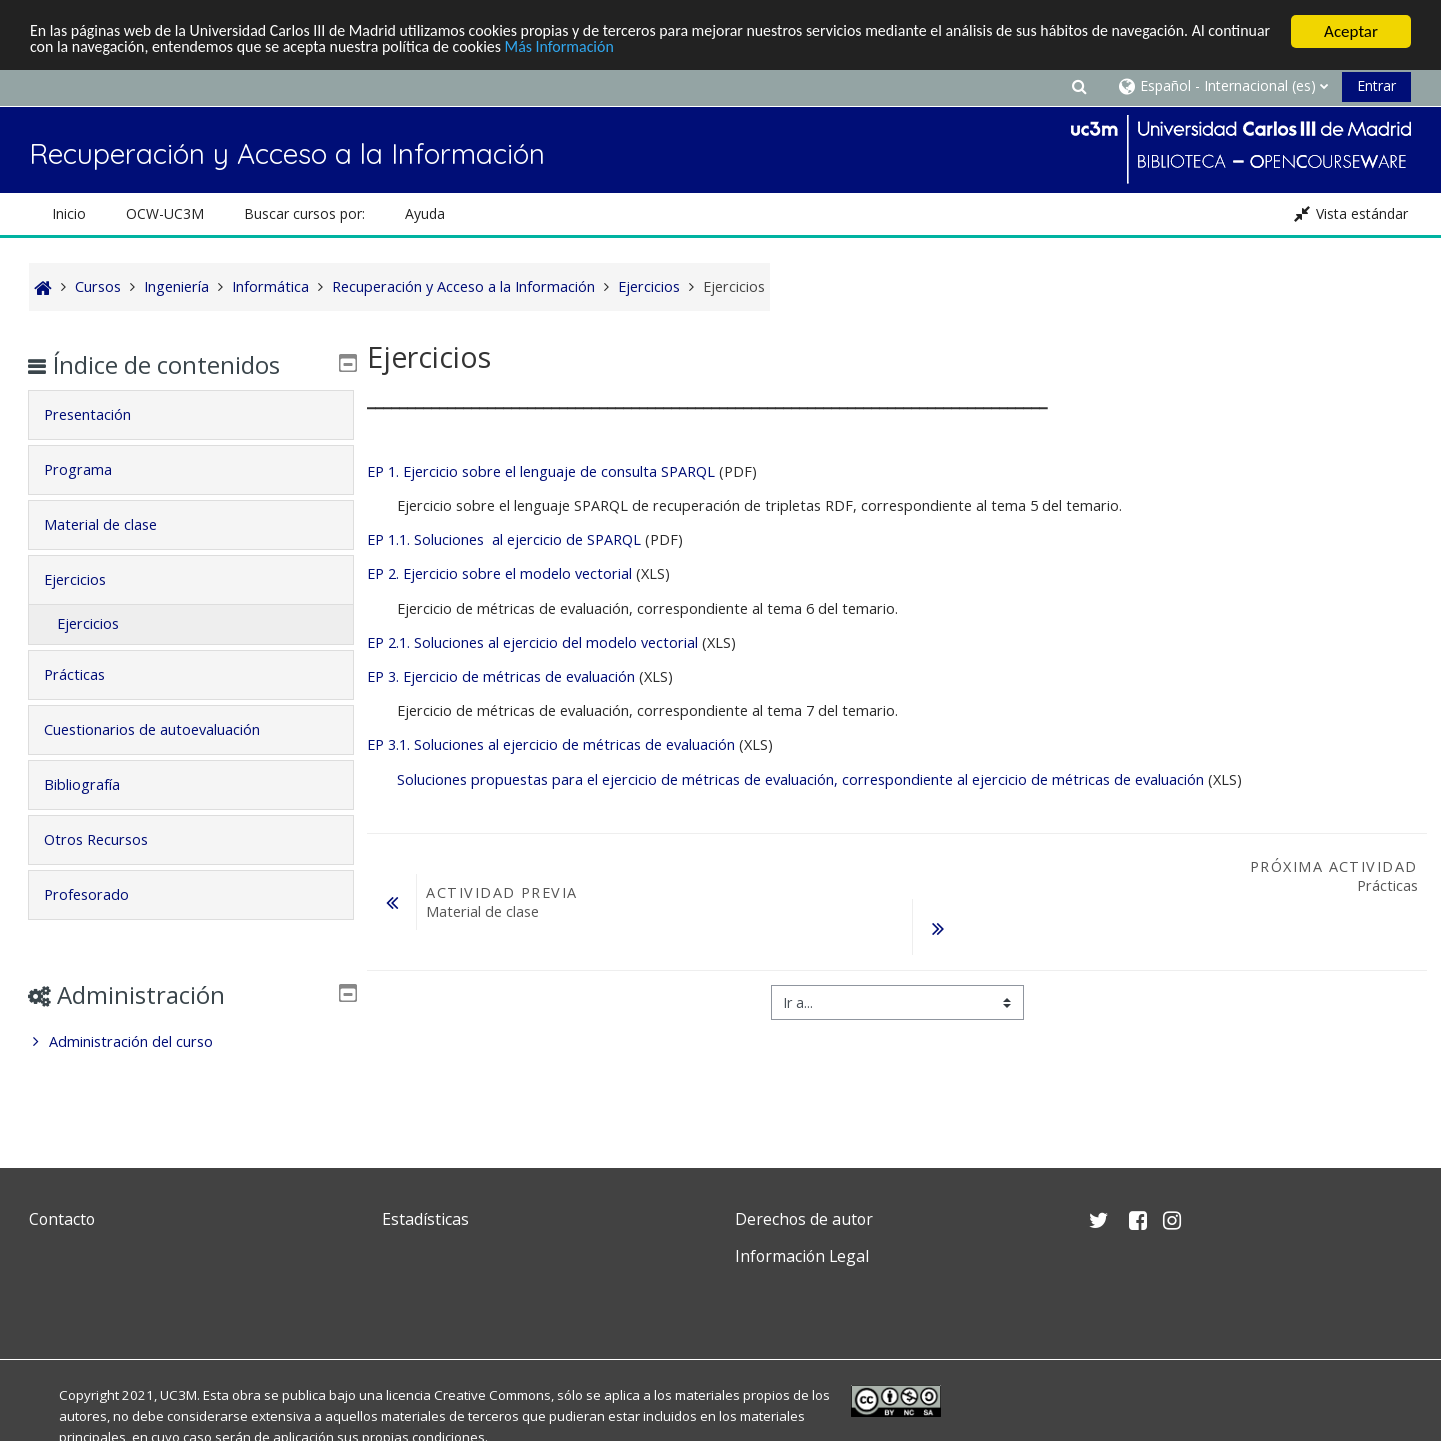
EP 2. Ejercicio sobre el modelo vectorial (501, 573)
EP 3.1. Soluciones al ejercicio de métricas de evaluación (551, 744)
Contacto (62, 1219)
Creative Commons (492, 1395)
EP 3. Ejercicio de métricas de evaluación (501, 676)
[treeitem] (191, 1042)
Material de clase (114, 524)
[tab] (191, 415)
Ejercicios (89, 579)
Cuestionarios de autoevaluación (166, 729)
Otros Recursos (110, 839)
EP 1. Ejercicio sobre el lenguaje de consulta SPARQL (541, 471)
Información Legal (802, 1256)
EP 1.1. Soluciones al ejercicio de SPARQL (504, 539)
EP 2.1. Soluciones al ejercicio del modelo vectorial (532, 642)
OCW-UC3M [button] (165, 213)
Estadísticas (425, 1219)
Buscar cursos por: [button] (304, 213)
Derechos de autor (804, 1219)
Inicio (69, 213)
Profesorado (100, 894)
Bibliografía (96, 784)
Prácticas (88, 674)
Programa (92, 469)
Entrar (1376, 85)
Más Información (683, 49)
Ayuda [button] (425, 213)
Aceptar (1351, 31)
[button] (1079, 85)
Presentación (101, 414)
